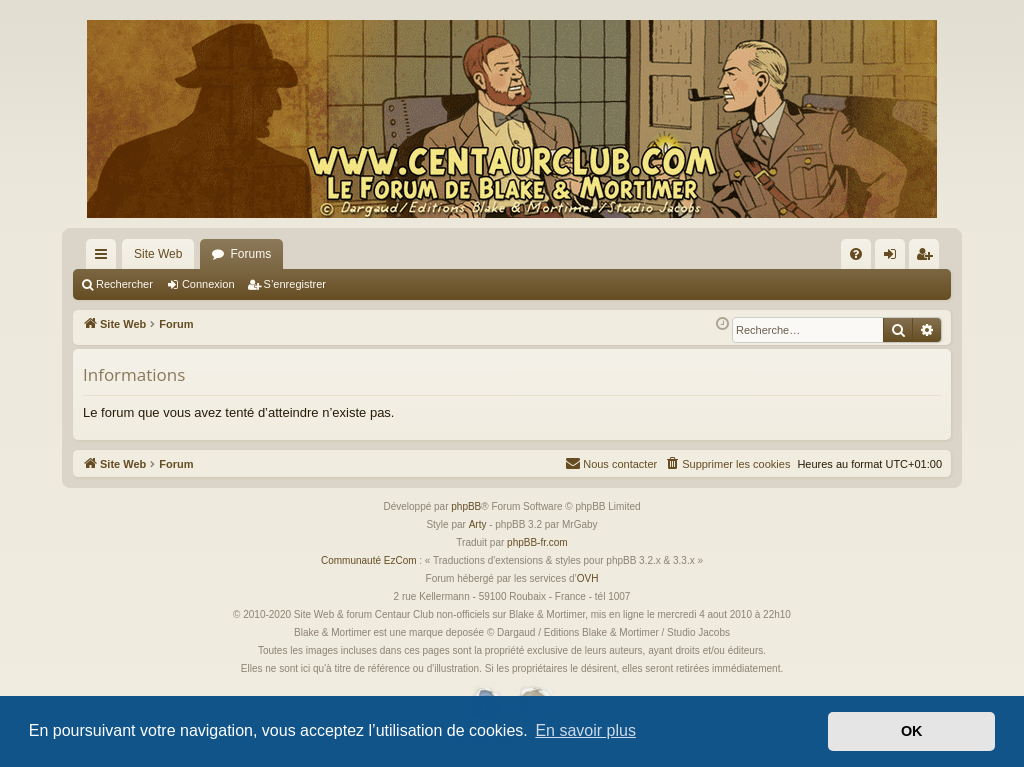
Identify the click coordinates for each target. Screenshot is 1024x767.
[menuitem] (856, 254)
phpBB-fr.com (537, 542)
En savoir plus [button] (585, 730)
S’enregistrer (295, 284)
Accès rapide (105, 258)
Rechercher (124, 284)
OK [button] (912, 731)
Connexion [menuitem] (894, 258)
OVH (588, 578)
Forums (250, 254)
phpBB (466, 506)
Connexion (208, 284)
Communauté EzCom (369, 560)
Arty (478, 524)
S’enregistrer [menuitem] (928, 258)
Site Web (158, 254)
